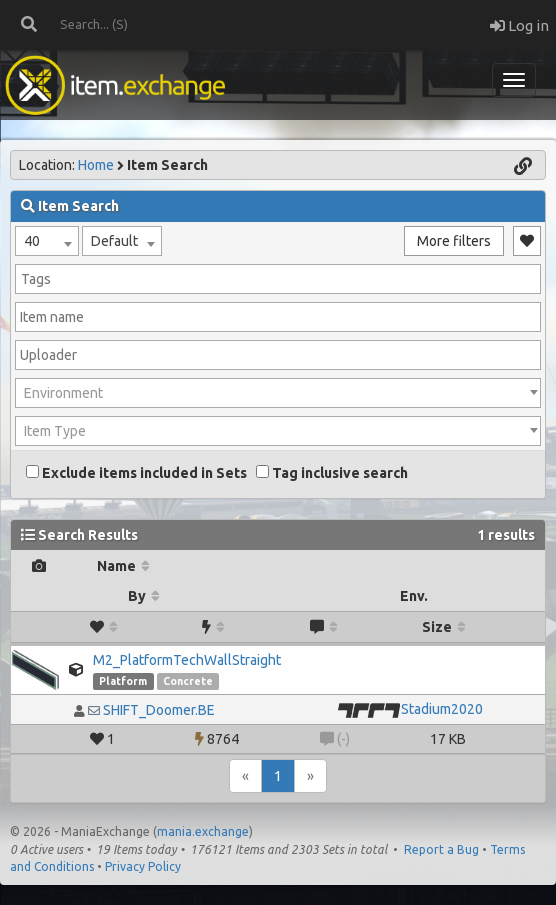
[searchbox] (278, 279)
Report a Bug (441, 849)
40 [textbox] (32, 241)
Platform (123, 681)
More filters (454, 241)
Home (96, 165)
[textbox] (278, 393)
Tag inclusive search (332, 473)
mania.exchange (203, 831)
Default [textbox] (114, 241)
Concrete (188, 681)
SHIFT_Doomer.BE (159, 710)
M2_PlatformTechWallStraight (187, 660)
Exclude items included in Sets (136, 473)
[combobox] (47, 241)
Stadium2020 (442, 709)
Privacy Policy (143, 866)
